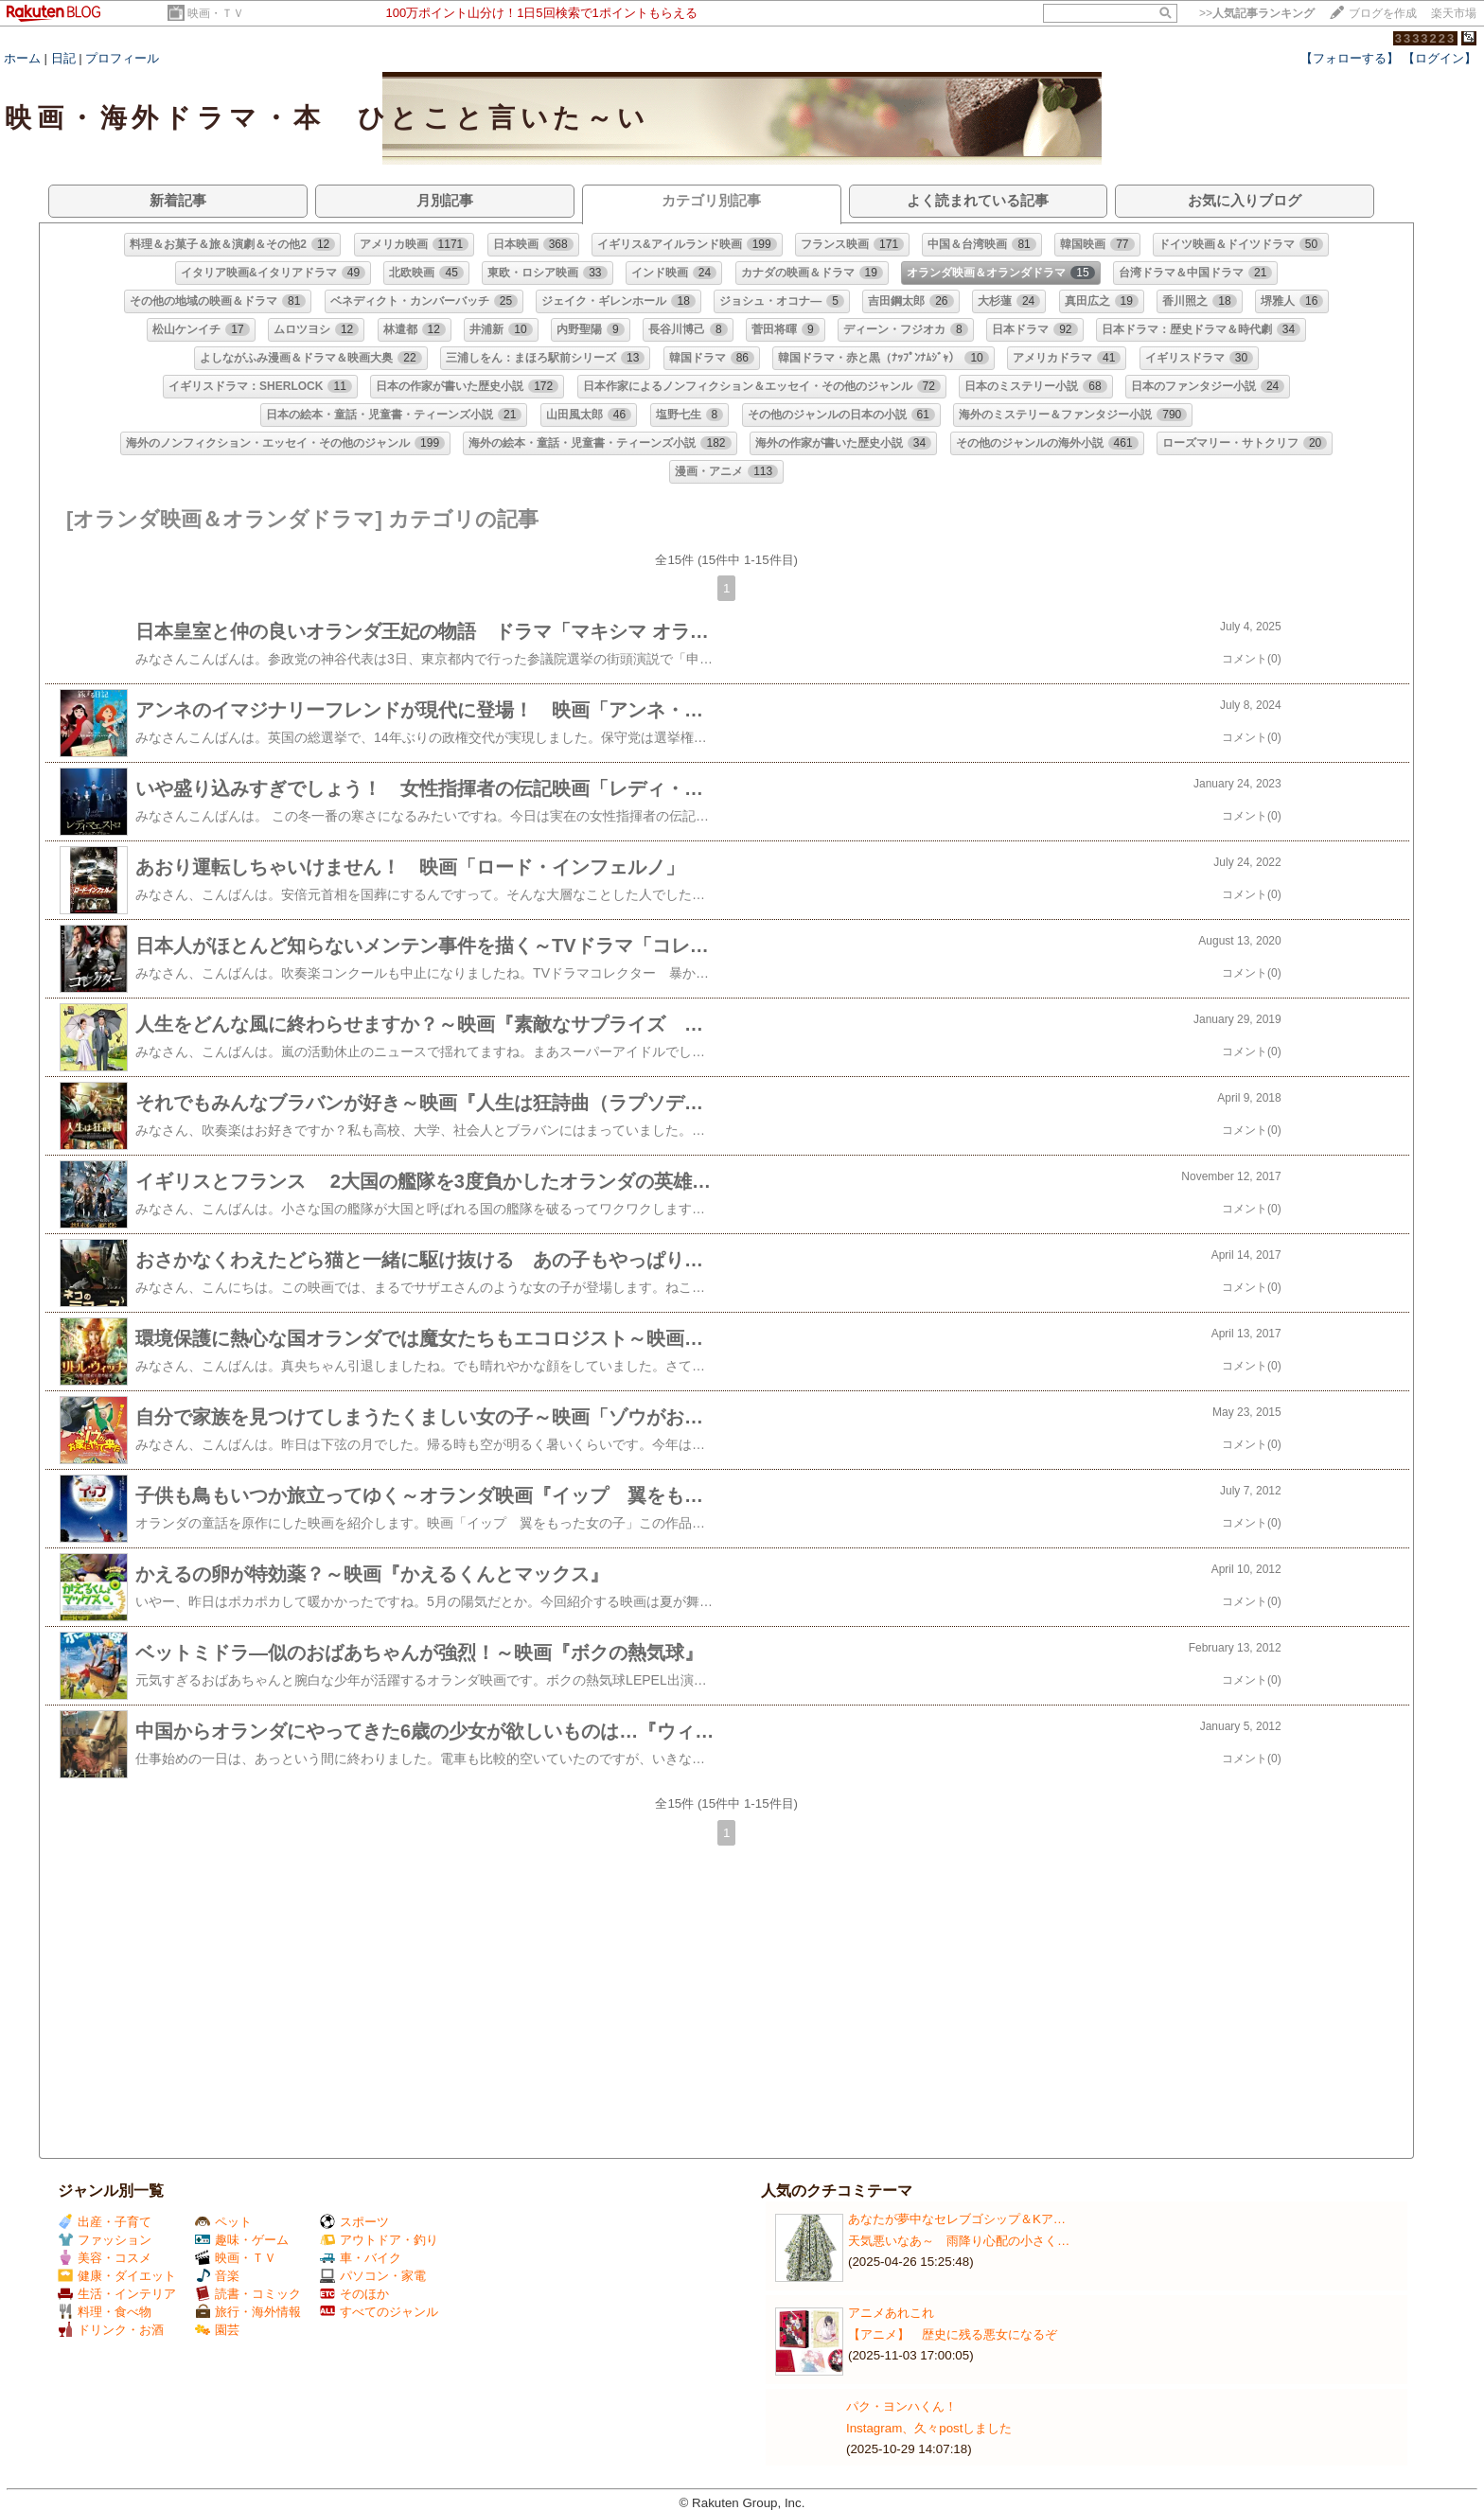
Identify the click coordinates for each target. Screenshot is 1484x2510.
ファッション (104, 2240)
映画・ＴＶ (215, 13)
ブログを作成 (1383, 13)
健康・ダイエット (117, 2276)
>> (1257, 13)
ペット (223, 2222)
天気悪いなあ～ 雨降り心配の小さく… (958, 2241)
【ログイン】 (1439, 58)
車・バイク (360, 2258)
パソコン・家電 (373, 2276)
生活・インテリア (117, 2294)
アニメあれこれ (891, 2313)
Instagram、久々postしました (929, 2428)
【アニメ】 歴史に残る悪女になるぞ (952, 2334)
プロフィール (122, 58)
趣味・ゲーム (242, 2240)
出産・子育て (104, 2222)
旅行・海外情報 (248, 2312)
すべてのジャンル (379, 2312)
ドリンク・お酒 (111, 2330)
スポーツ (354, 2222)
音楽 (217, 2276)
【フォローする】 (1349, 58)
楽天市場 (1453, 13)
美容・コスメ (104, 2258)
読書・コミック (248, 2294)
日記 (63, 58)
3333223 (1426, 38)
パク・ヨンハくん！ (901, 2406)
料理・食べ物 (104, 2312)
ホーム (22, 58)
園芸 (217, 2330)
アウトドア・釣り (379, 2240)
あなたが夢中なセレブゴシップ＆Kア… (957, 2219)
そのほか (354, 2294)
